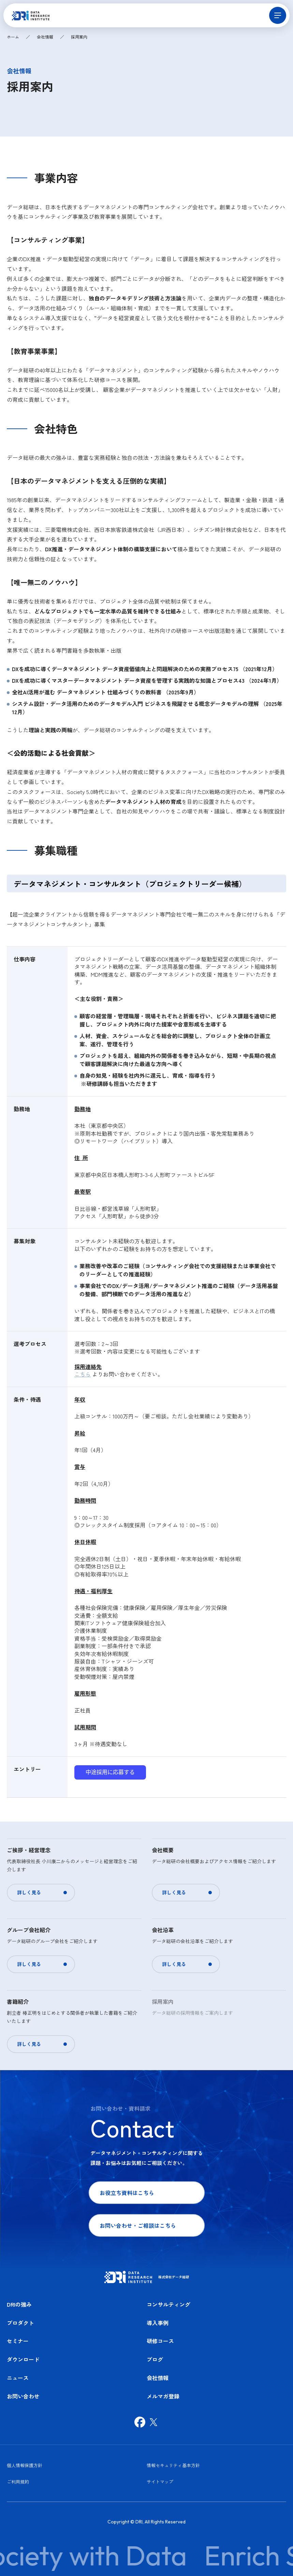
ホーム (13, 37)
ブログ (155, 2359)
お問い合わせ (23, 2396)
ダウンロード (23, 2359)
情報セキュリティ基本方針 (173, 2465)
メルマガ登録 (163, 2396)
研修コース (160, 2341)
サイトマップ (160, 2481)
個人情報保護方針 (24, 2465)
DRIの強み (19, 2304)
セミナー (18, 2341)
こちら (82, 1374)
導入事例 (158, 2323)
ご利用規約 (18, 2481)
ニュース (18, 2378)
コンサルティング (168, 2304)
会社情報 (45, 37)
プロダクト (20, 2323)
